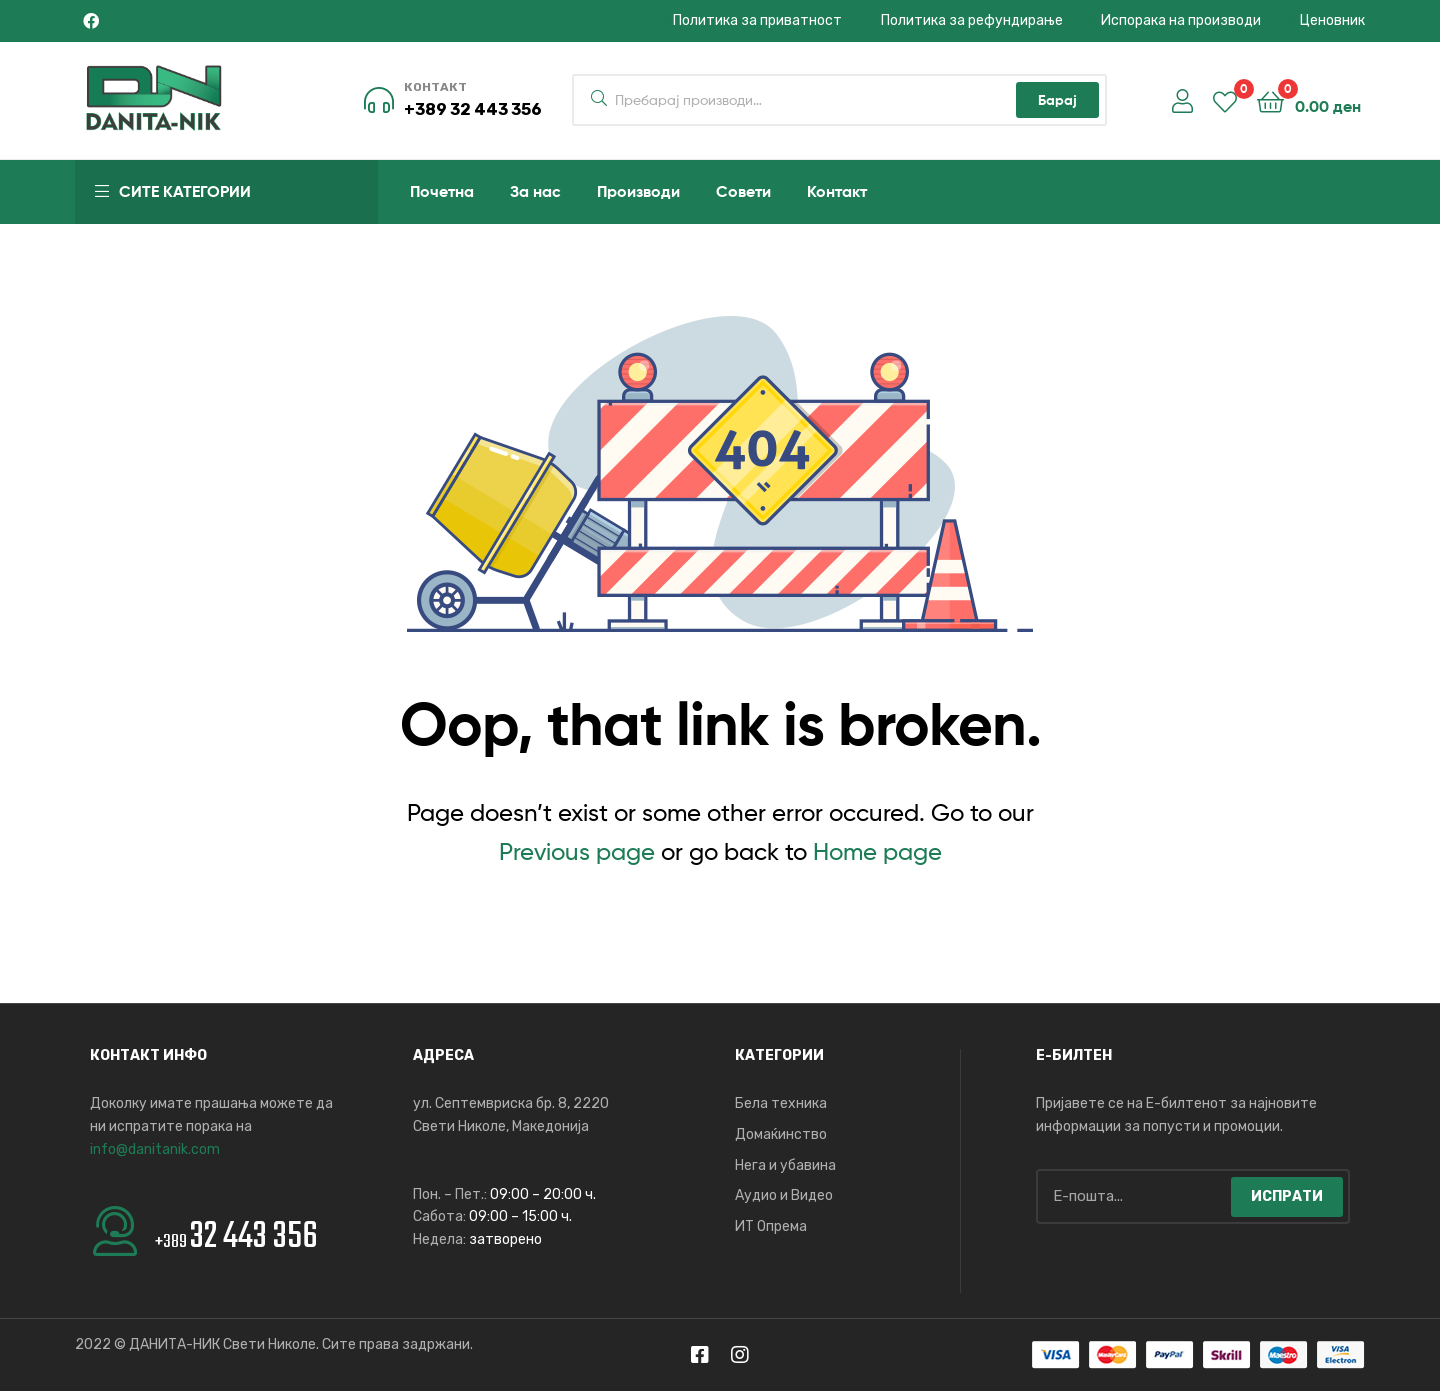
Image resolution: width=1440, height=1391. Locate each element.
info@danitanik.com (155, 1149)
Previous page (577, 851)
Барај (1057, 100)
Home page (877, 851)
